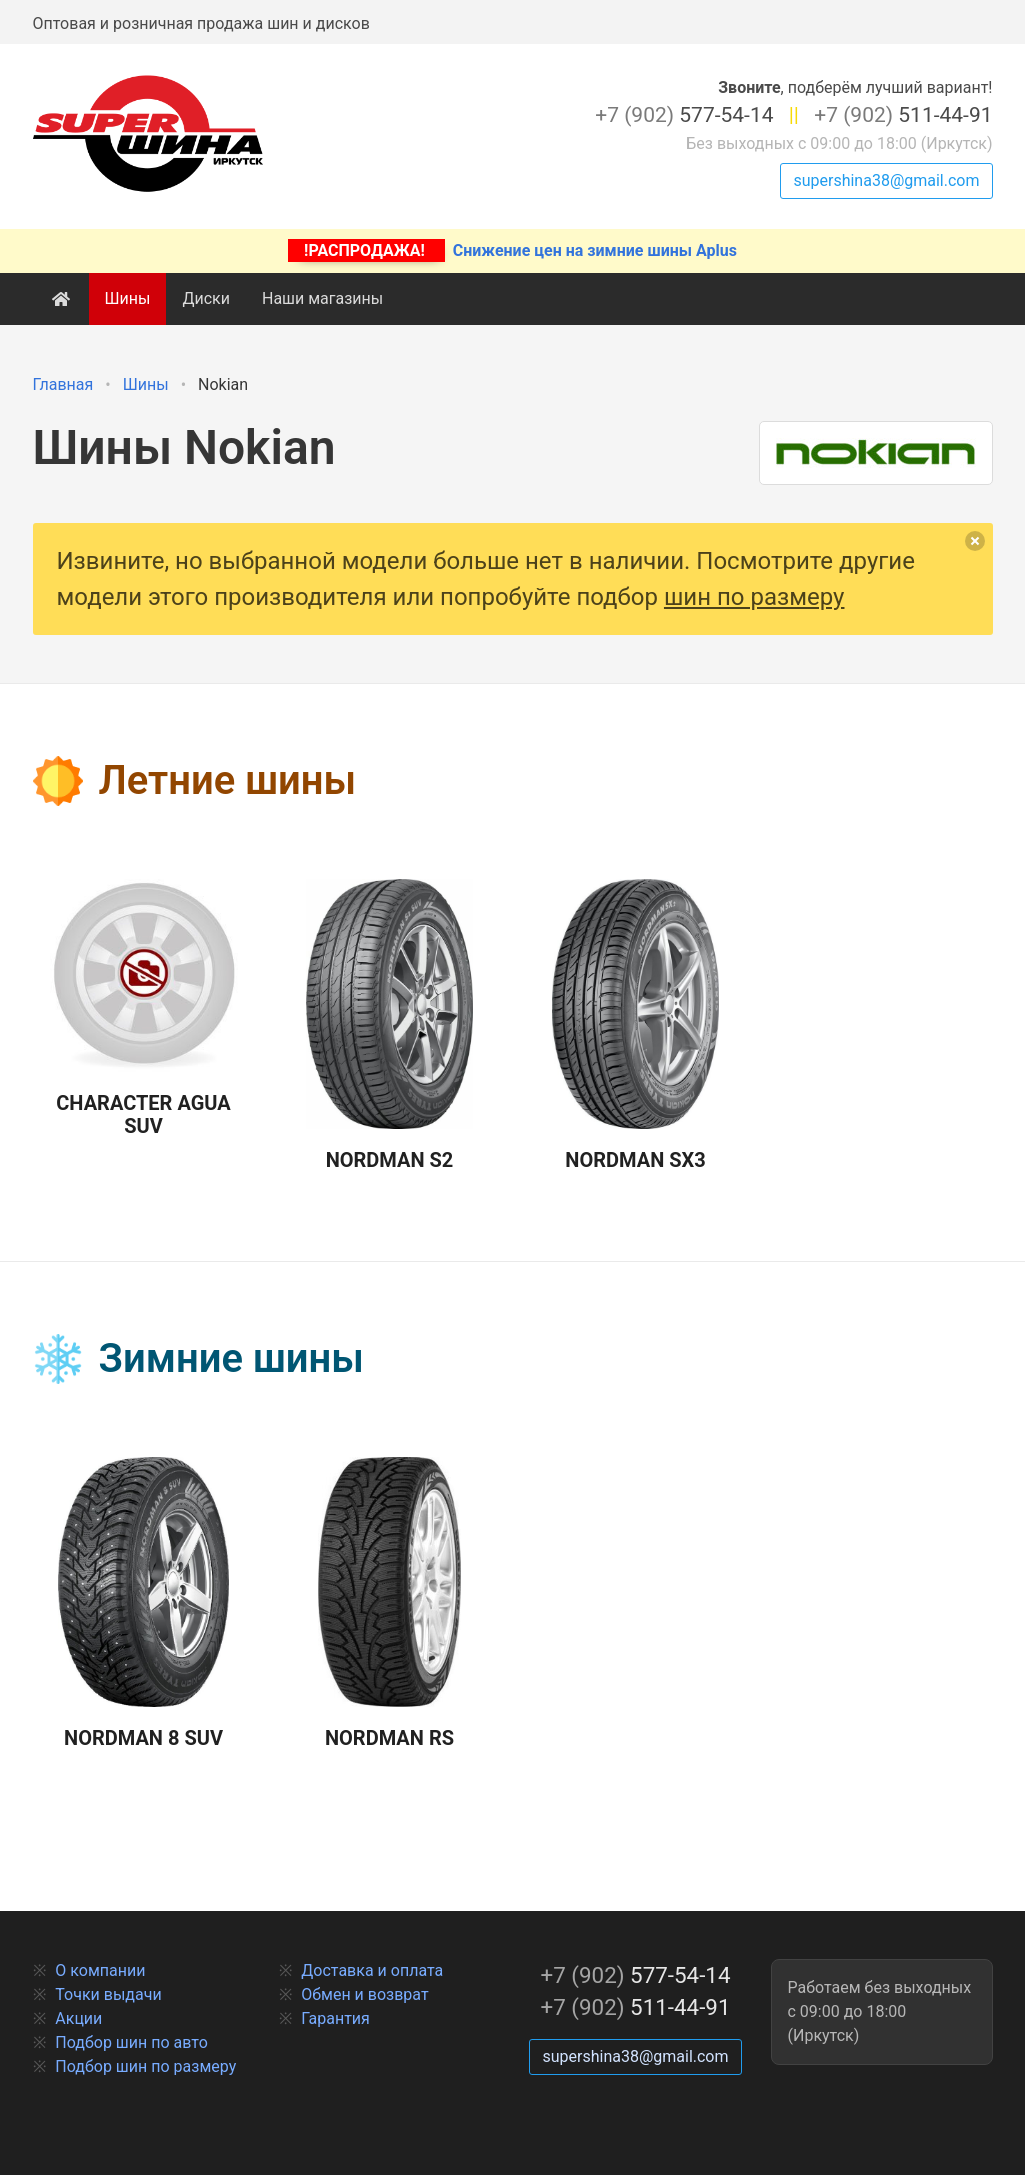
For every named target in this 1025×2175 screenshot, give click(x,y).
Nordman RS (389, 1604)
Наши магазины (322, 298)
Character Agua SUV (144, 1008)
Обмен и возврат (364, 1994)
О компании (100, 1970)
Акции (78, 2018)
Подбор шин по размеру (145, 2066)
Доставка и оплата (372, 1970)
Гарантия (335, 2018)
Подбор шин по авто (131, 2042)
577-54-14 (684, 115)
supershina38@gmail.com (886, 180)
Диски (206, 298)
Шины (128, 298)
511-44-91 (903, 115)
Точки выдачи (108, 1994)
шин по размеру (754, 597)
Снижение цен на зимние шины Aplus (512, 250)
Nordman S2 (389, 1026)
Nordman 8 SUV (143, 1604)
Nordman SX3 (636, 1026)
